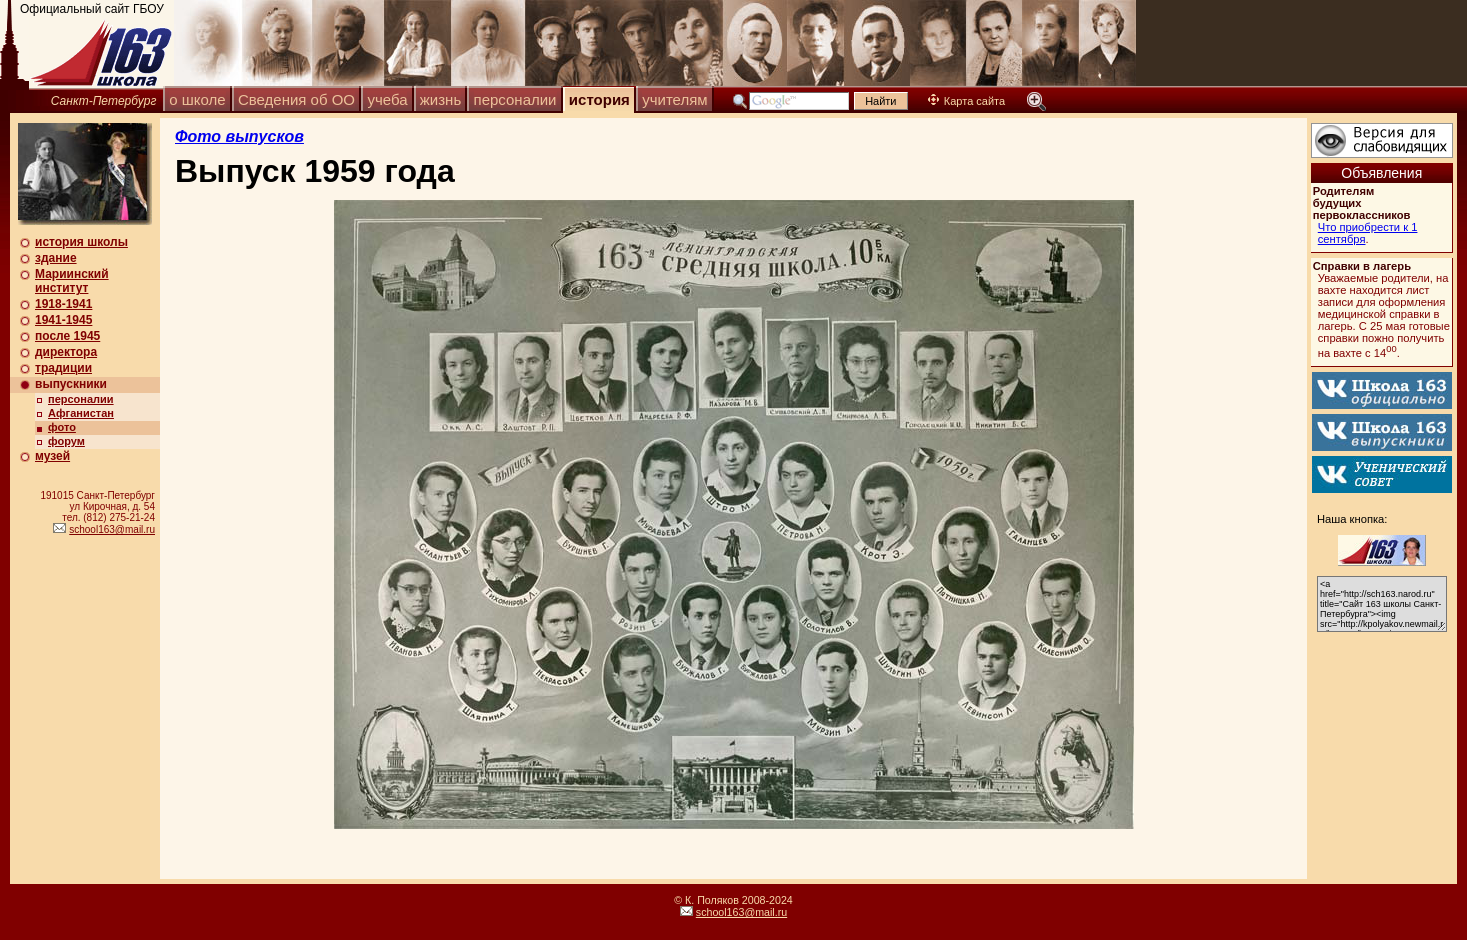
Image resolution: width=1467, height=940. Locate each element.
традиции (63, 368)
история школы (81, 242)
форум (66, 441)
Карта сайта (966, 101)
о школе (197, 99)
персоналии (515, 99)
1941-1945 (63, 320)
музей (52, 456)
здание (56, 258)
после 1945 (67, 336)
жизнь (440, 99)
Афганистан (81, 413)
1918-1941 (63, 304)
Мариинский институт (72, 281)
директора (66, 352)
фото (62, 427)
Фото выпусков (239, 136)
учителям (674, 99)
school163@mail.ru (112, 529)
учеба (387, 99)
